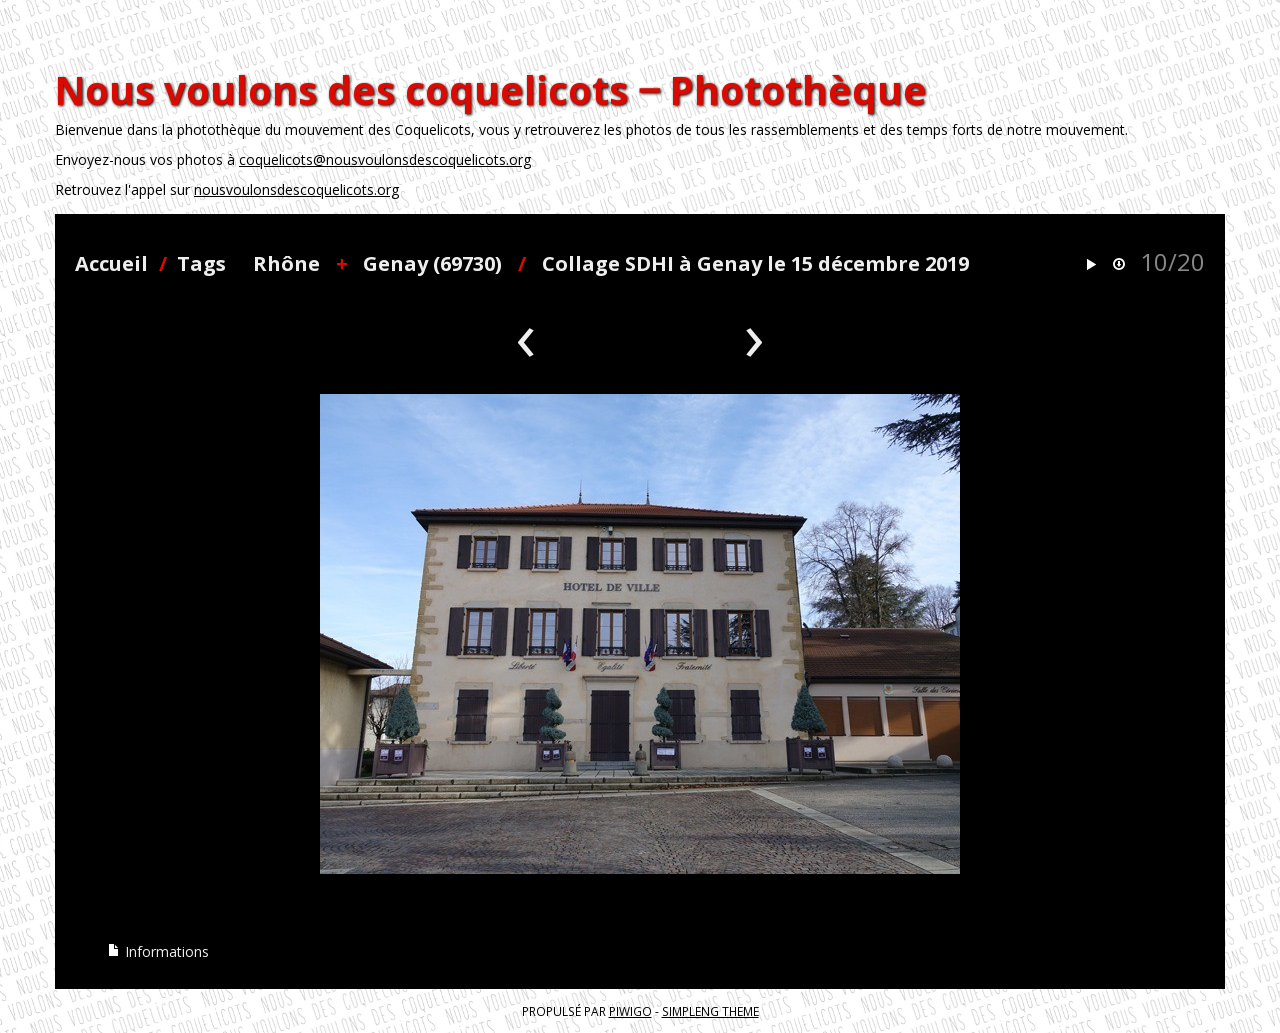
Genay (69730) (432, 263)
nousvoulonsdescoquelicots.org (296, 189)
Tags (201, 263)
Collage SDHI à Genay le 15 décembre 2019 (755, 263)
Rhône (286, 263)
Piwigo (630, 1011)
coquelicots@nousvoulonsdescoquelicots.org (385, 159)
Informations (158, 951)
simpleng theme (710, 1011)
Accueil (111, 263)
